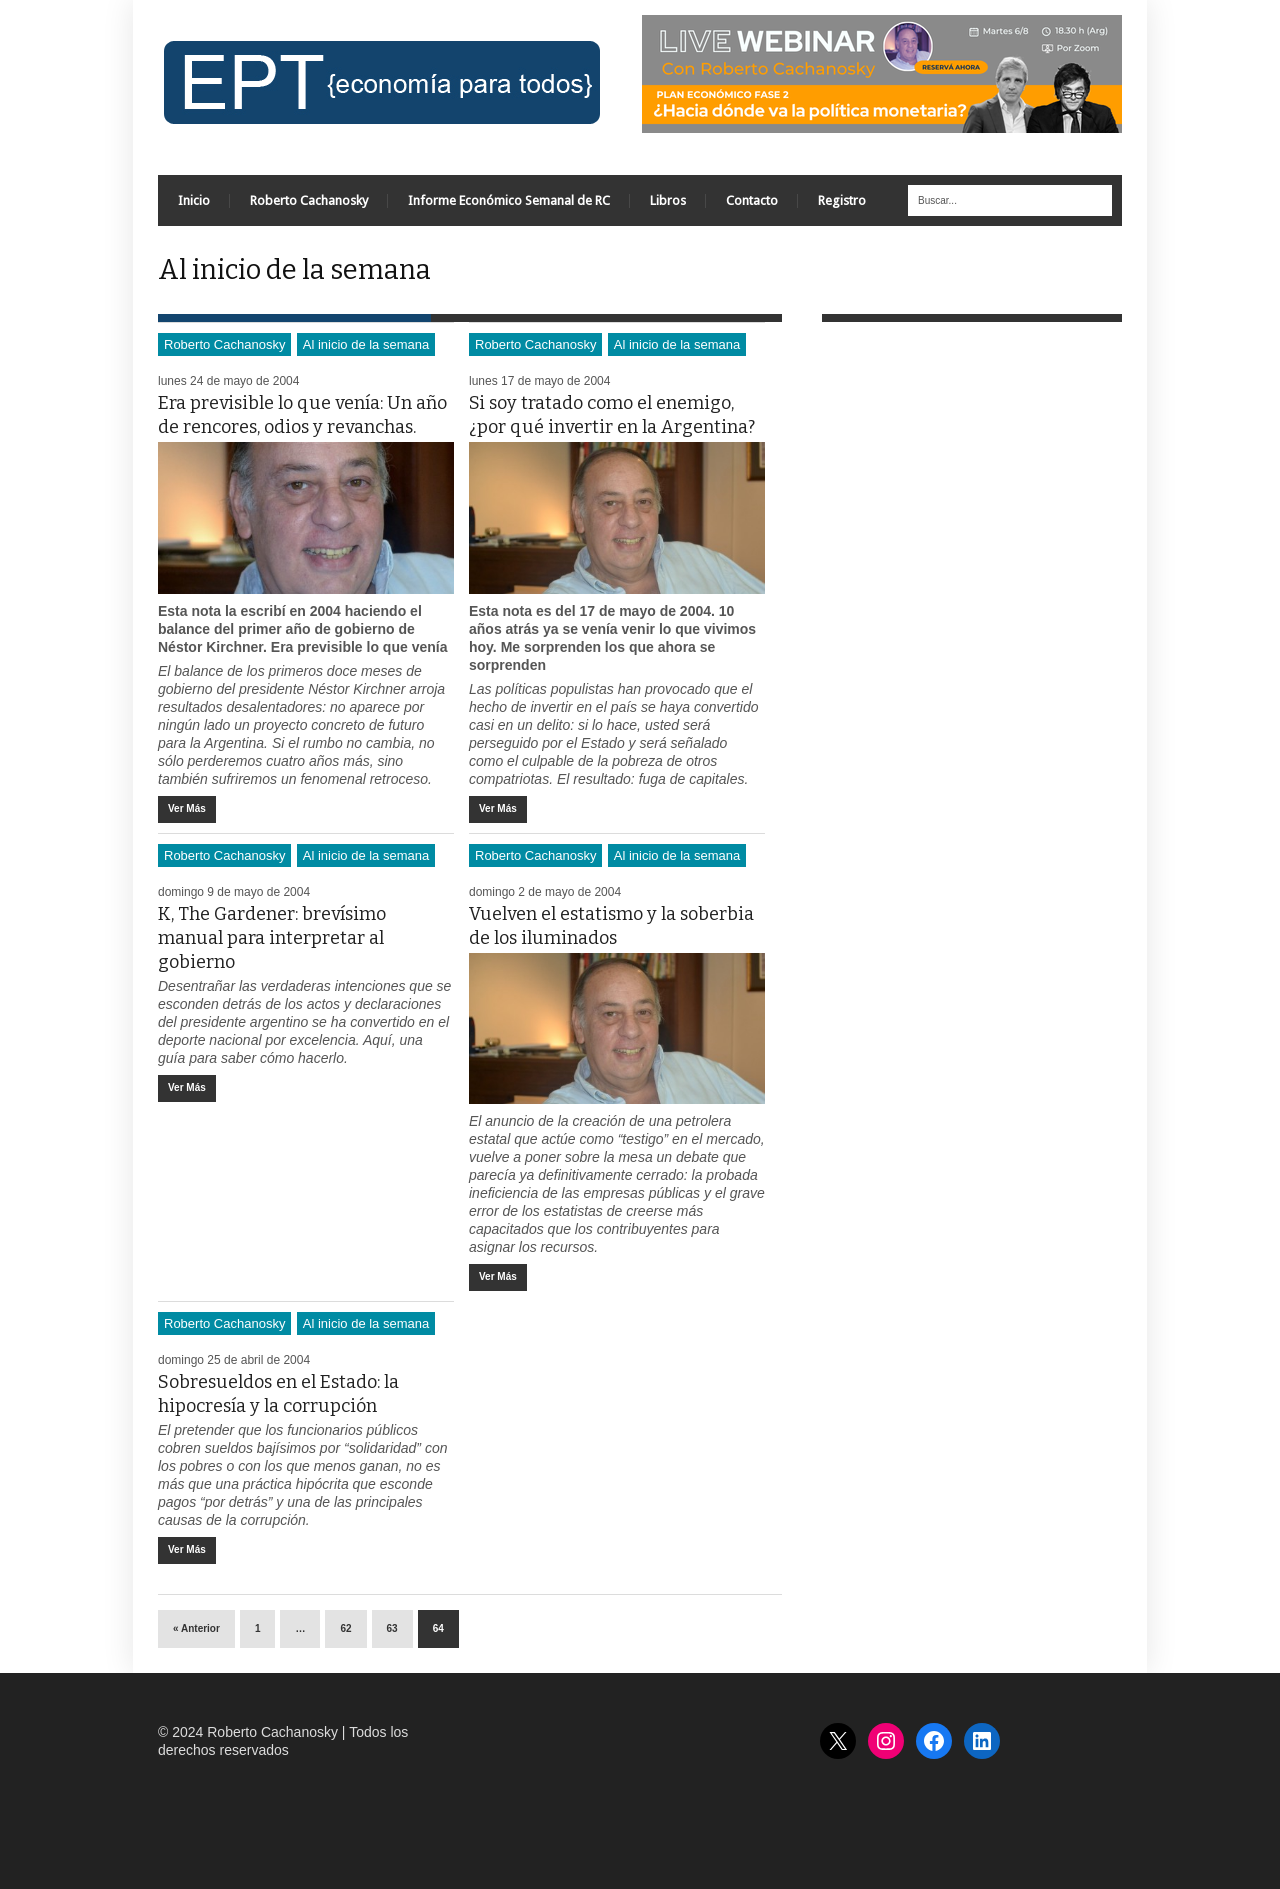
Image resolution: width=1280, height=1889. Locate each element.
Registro (842, 200)
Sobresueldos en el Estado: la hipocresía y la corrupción (278, 1394)
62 (345, 1628)
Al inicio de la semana (366, 344)
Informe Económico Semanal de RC (509, 200)
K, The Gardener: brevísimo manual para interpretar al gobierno (272, 938)
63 (392, 1628)
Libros (668, 200)
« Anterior (196, 1628)
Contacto (752, 200)
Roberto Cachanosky (309, 200)
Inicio (194, 200)
